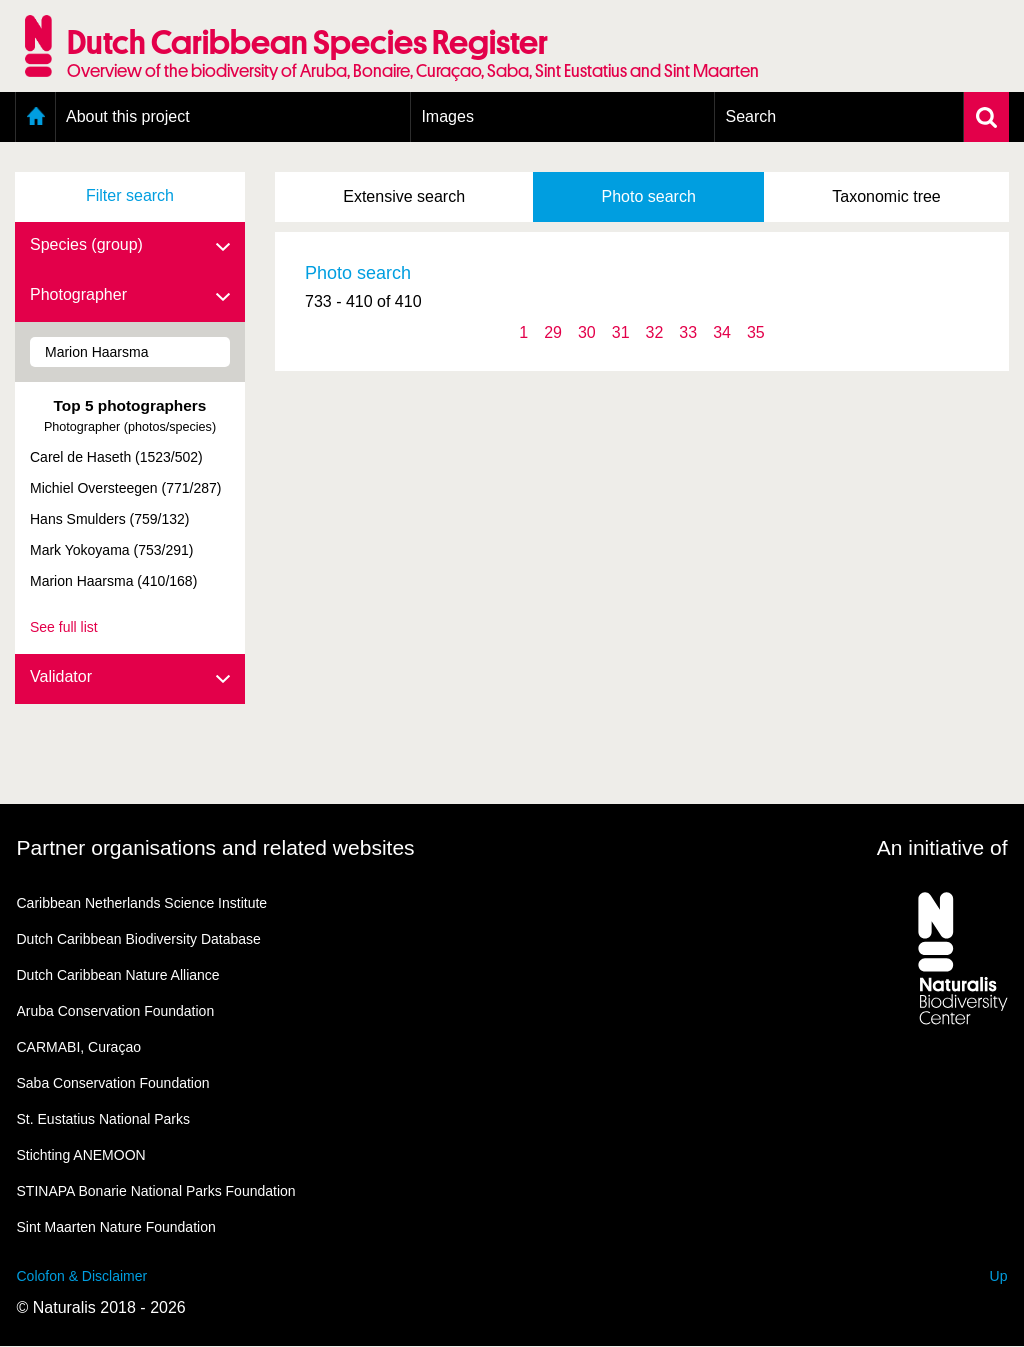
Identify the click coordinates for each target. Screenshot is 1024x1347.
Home (35, 117)
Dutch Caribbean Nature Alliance (118, 975)
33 (688, 332)
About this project (128, 116)
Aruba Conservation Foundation (116, 1011)
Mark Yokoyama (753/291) (111, 550)
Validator (130, 678)
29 (553, 332)
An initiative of (942, 847)
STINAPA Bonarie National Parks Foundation (156, 1191)
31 (621, 332)
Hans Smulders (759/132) (110, 519)
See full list (64, 627)
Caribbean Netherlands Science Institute (142, 903)
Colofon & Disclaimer (82, 1276)
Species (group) (130, 246)
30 (587, 332)
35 (756, 332)
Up (999, 1276)
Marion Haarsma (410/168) (113, 581)
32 (655, 332)
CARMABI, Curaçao (79, 1047)
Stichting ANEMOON (81, 1155)
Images (447, 116)
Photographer (130, 296)
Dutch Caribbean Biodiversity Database (139, 939)
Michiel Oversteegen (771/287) (125, 488)
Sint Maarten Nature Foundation (116, 1227)
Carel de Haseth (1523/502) (116, 457)
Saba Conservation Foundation (113, 1083)
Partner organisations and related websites (216, 847)
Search (750, 116)
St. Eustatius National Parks (104, 1119)
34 (722, 332)
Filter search (130, 195)
